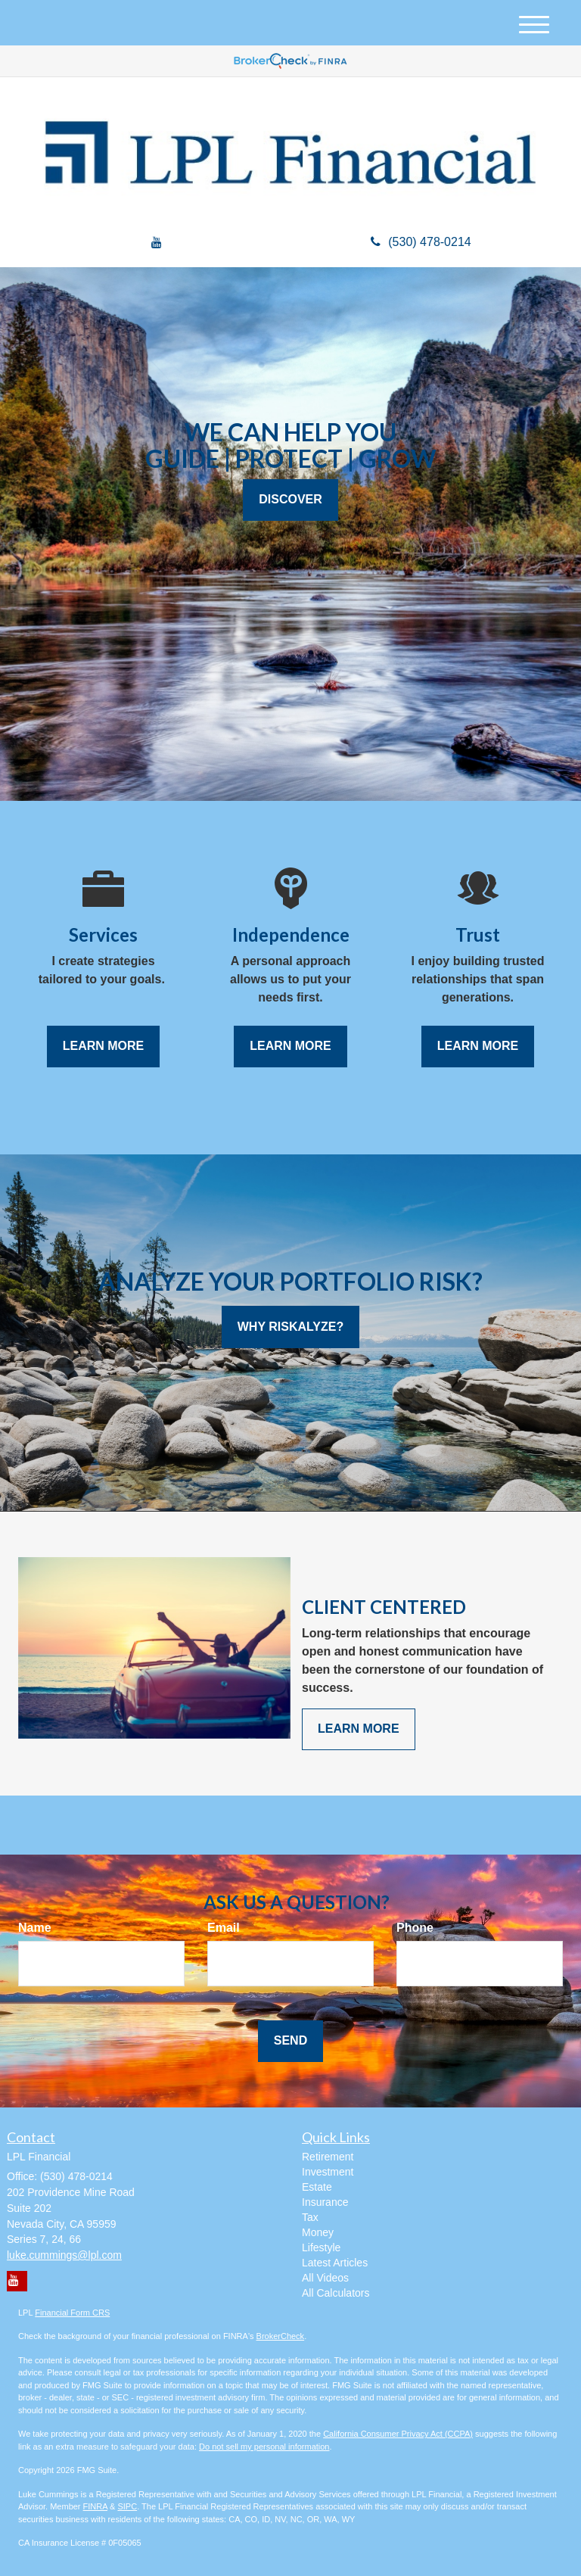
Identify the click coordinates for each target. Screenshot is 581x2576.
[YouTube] (156, 243)
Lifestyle (321, 2247)
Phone (414, 1927)
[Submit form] (290, 2041)
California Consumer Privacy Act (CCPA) (398, 2433)
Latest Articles (335, 2263)
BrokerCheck (280, 2336)
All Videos (325, 2278)
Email (223, 1927)
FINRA (95, 2506)
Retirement (327, 2157)
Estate (317, 2187)
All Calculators (335, 2293)
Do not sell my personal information (264, 2446)
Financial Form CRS (72, 2312)
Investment (327, 2172)
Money (318, 2232)
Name (34, 1927)
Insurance (325, 2202)
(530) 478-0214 (421, 241)
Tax (310, 2217)
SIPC (127, 2506)
